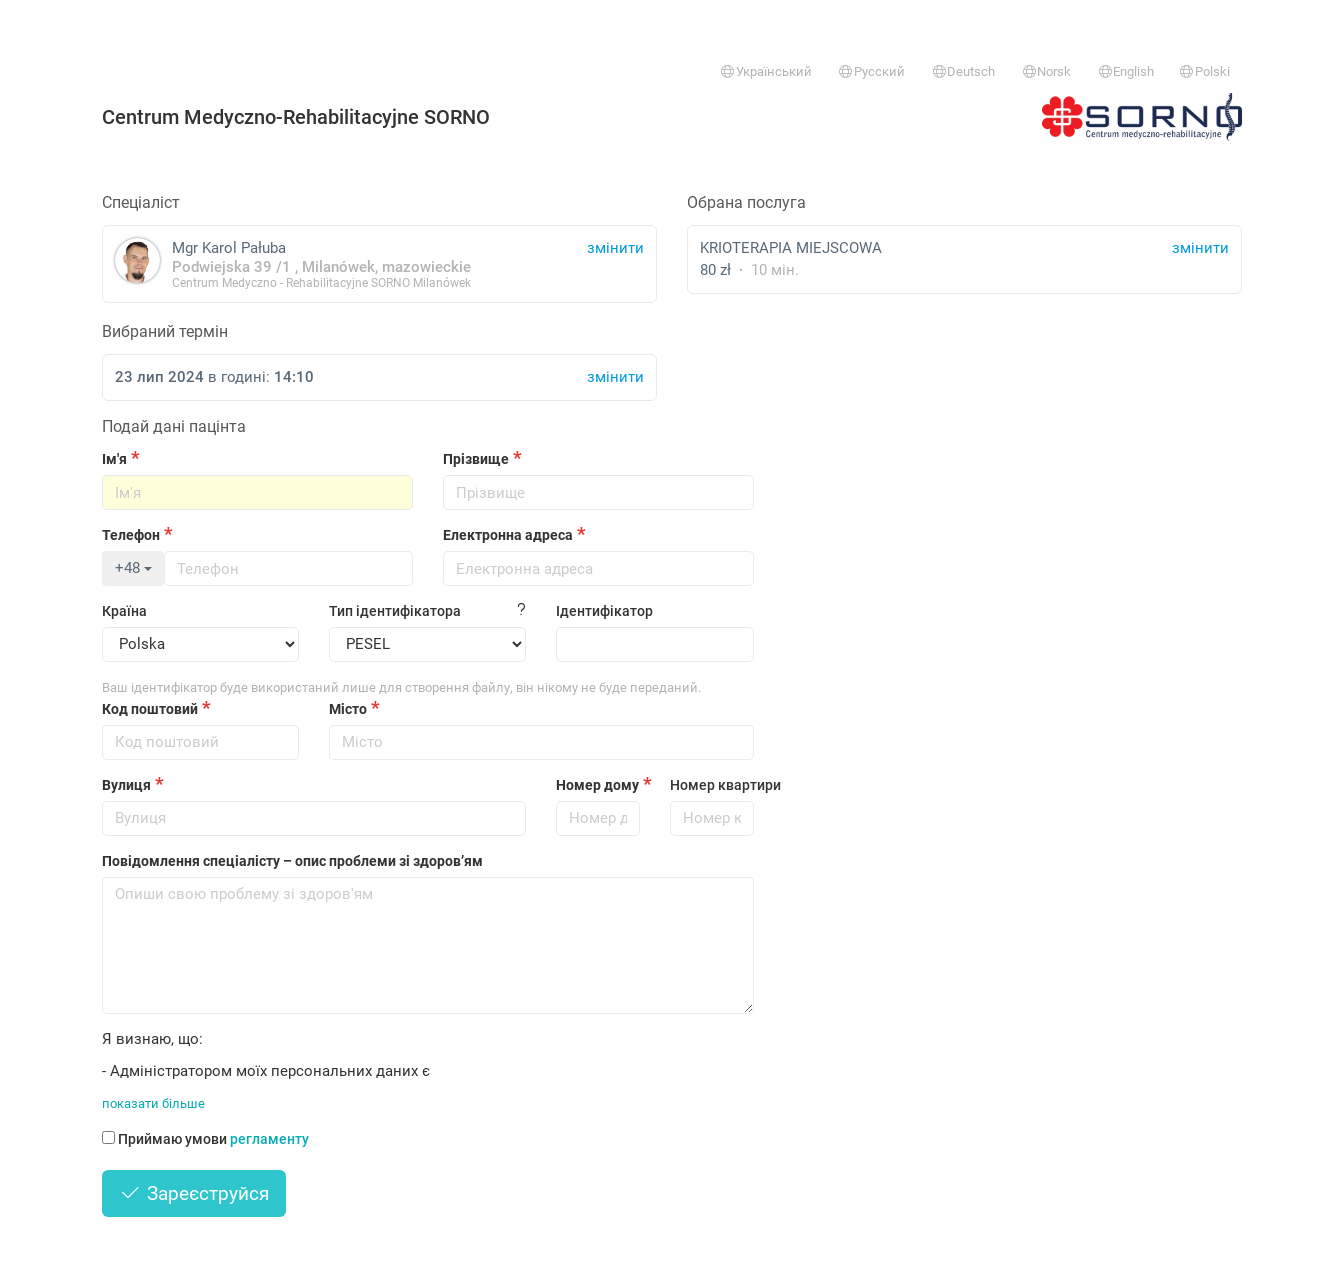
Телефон (131, 535)
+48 (133, 568)
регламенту (269, 1139)
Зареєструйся (194, 1193)
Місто (348, 709)
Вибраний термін (165, 331)
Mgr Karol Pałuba (379, 263)
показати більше (153, 1103)
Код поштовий (150, 709)
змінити (1200, 248)
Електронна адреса (508, 535)
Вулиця (126, 785)
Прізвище (476, 459)
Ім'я (114, 459)
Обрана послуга (746, 202)
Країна (124, 611)
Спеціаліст (141, 202)
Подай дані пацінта (174, 426)
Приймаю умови (205, 1139)
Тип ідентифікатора (395, 611)
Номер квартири (712, 785)
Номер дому (597, 785)
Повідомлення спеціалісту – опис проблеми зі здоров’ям (292, 861)
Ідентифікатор (604, 611)
